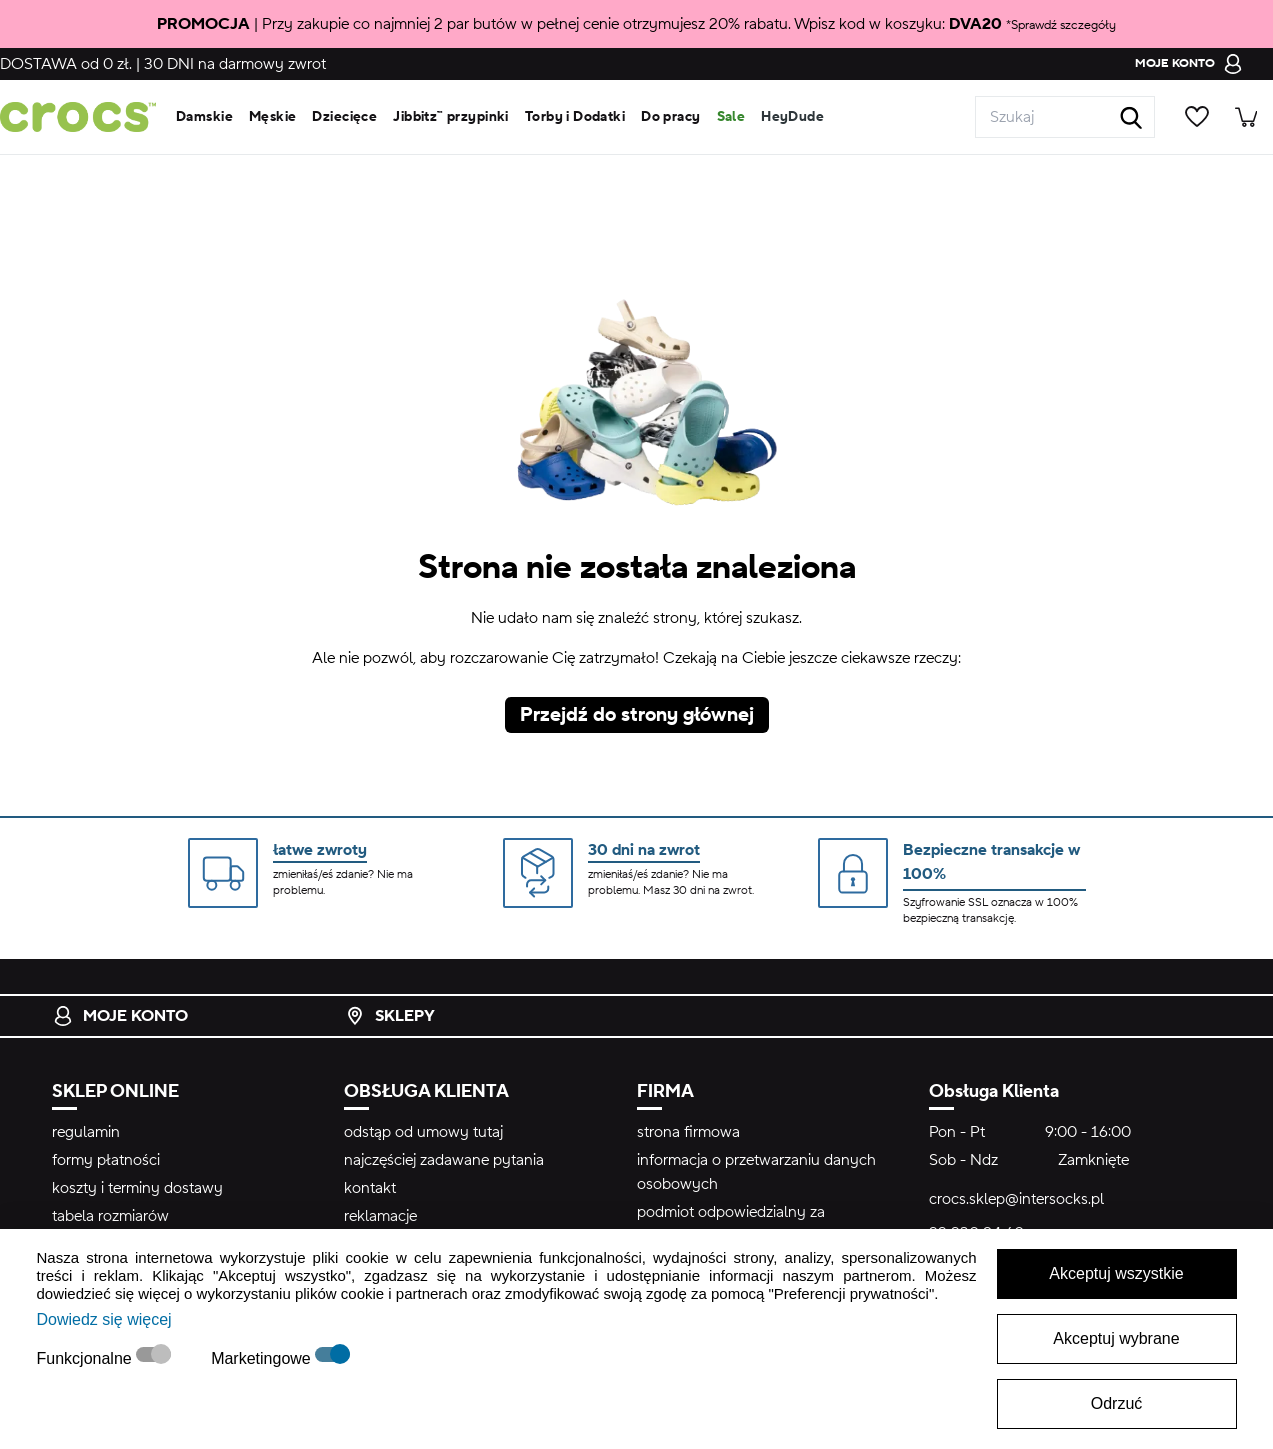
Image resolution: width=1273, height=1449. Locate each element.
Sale (731, 117)
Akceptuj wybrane (1116, 1338)
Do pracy (670, 117)
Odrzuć (1117, 1403)
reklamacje (380, 1216)
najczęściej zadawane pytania (444, 1160)
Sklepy (390, 1016)
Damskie (204, 117)
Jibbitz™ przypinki (451, 117)
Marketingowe (263, 1358)
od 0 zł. (66, 64)
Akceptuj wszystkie (1116, 1273)
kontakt (370, 1188)
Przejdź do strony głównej (637, 715)
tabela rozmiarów (110, 1216)
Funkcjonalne (87, 1358)
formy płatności (106, 1160)
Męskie (273, 117)
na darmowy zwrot (235, 64)
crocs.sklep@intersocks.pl (1016, 1199)
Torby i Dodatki (575, 117)
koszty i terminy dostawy (137, 1188)
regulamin (86, 1132)
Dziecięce (344, 117)
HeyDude (792, 117)
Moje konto (120, 1016)
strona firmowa (688, 1132)
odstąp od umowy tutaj (423, 1132)
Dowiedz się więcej (104, 1319)
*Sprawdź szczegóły (1061, 25)
